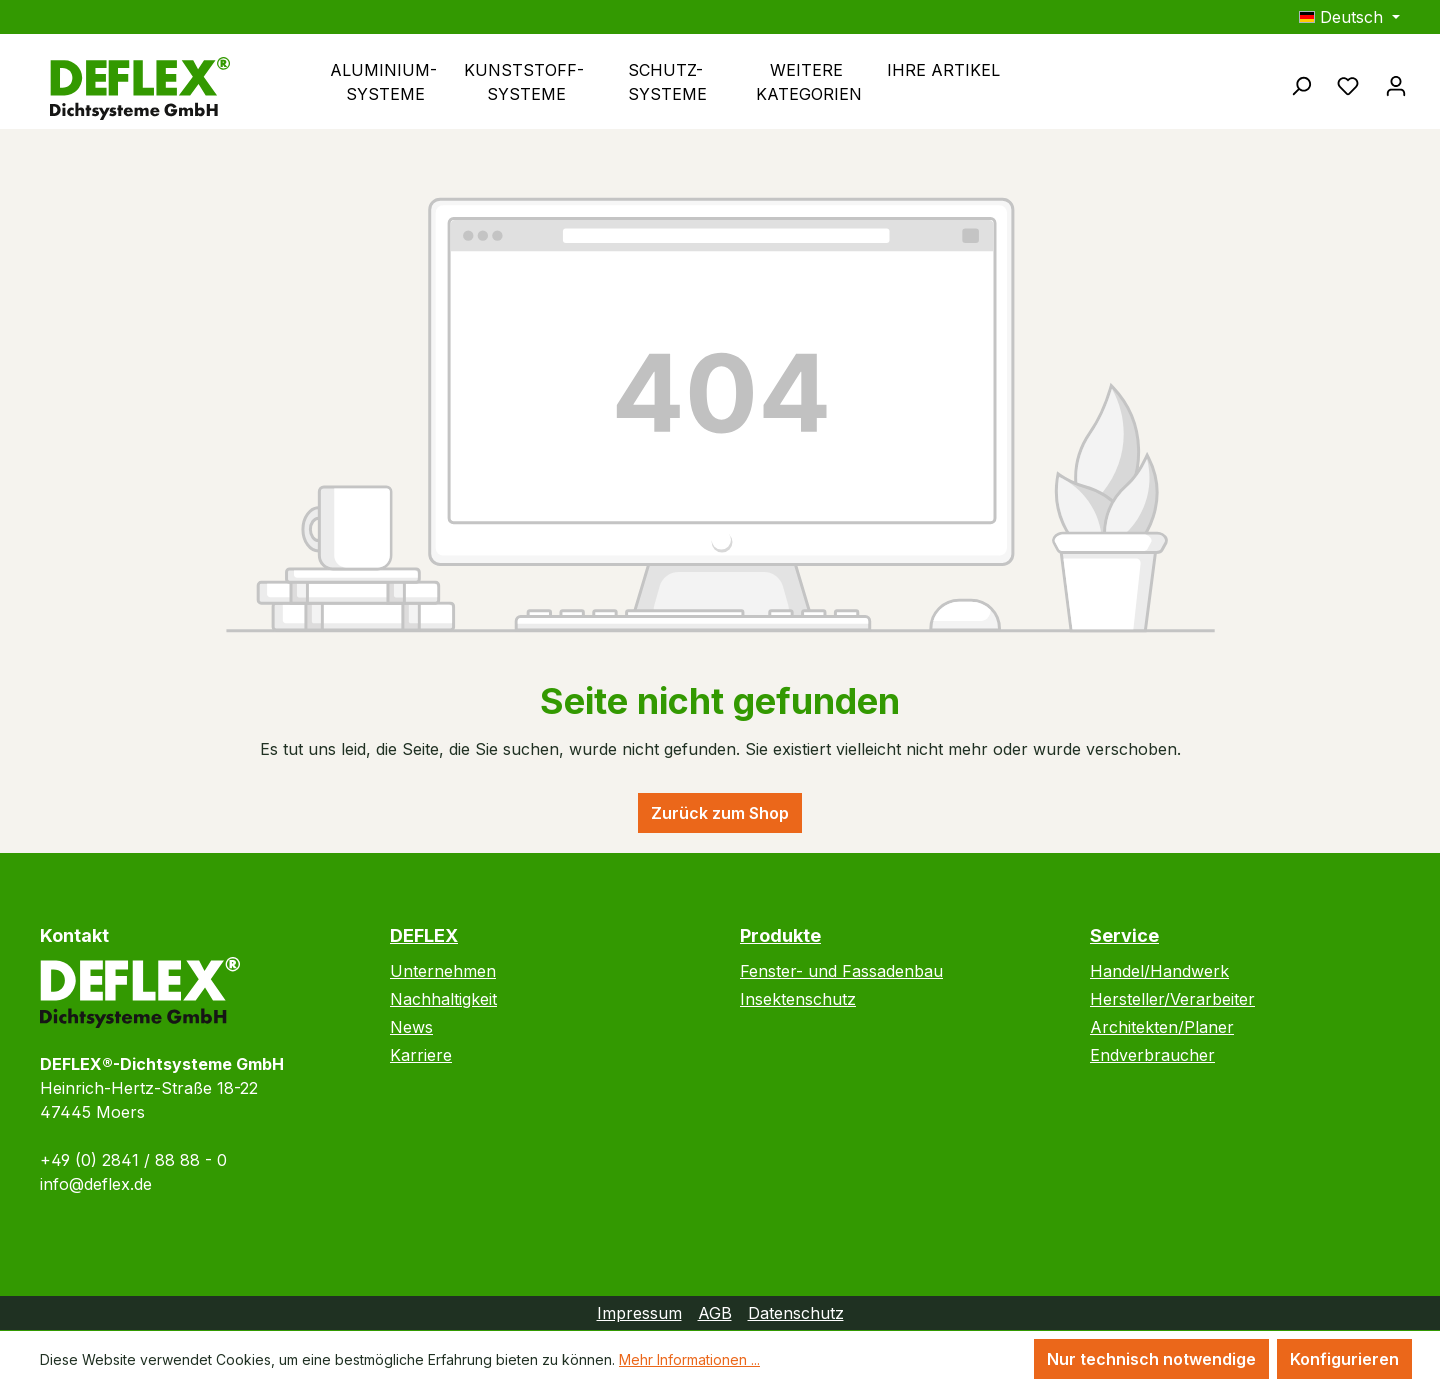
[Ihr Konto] (1396, 85)
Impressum (639, 1313)
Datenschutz (796, 1313)
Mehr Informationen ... (689, 1359)
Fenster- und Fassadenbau (841, 971)
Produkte (780, 935)
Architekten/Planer (1162, 1027)
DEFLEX (424, 935)
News (411, 1027)
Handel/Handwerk (1159, 971)
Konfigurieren (1344, 1359)
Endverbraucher (1152, 1055)
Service (1124, 935)
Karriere (421, 1055)
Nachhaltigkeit (443, 999)
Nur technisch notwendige (1151, 1359)
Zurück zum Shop (720, 813)
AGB (715, 1313)
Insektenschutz (798, 999)
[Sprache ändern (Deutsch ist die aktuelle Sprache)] (1349, 17)
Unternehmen (443, 971)
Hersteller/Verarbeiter (1172, 999)
